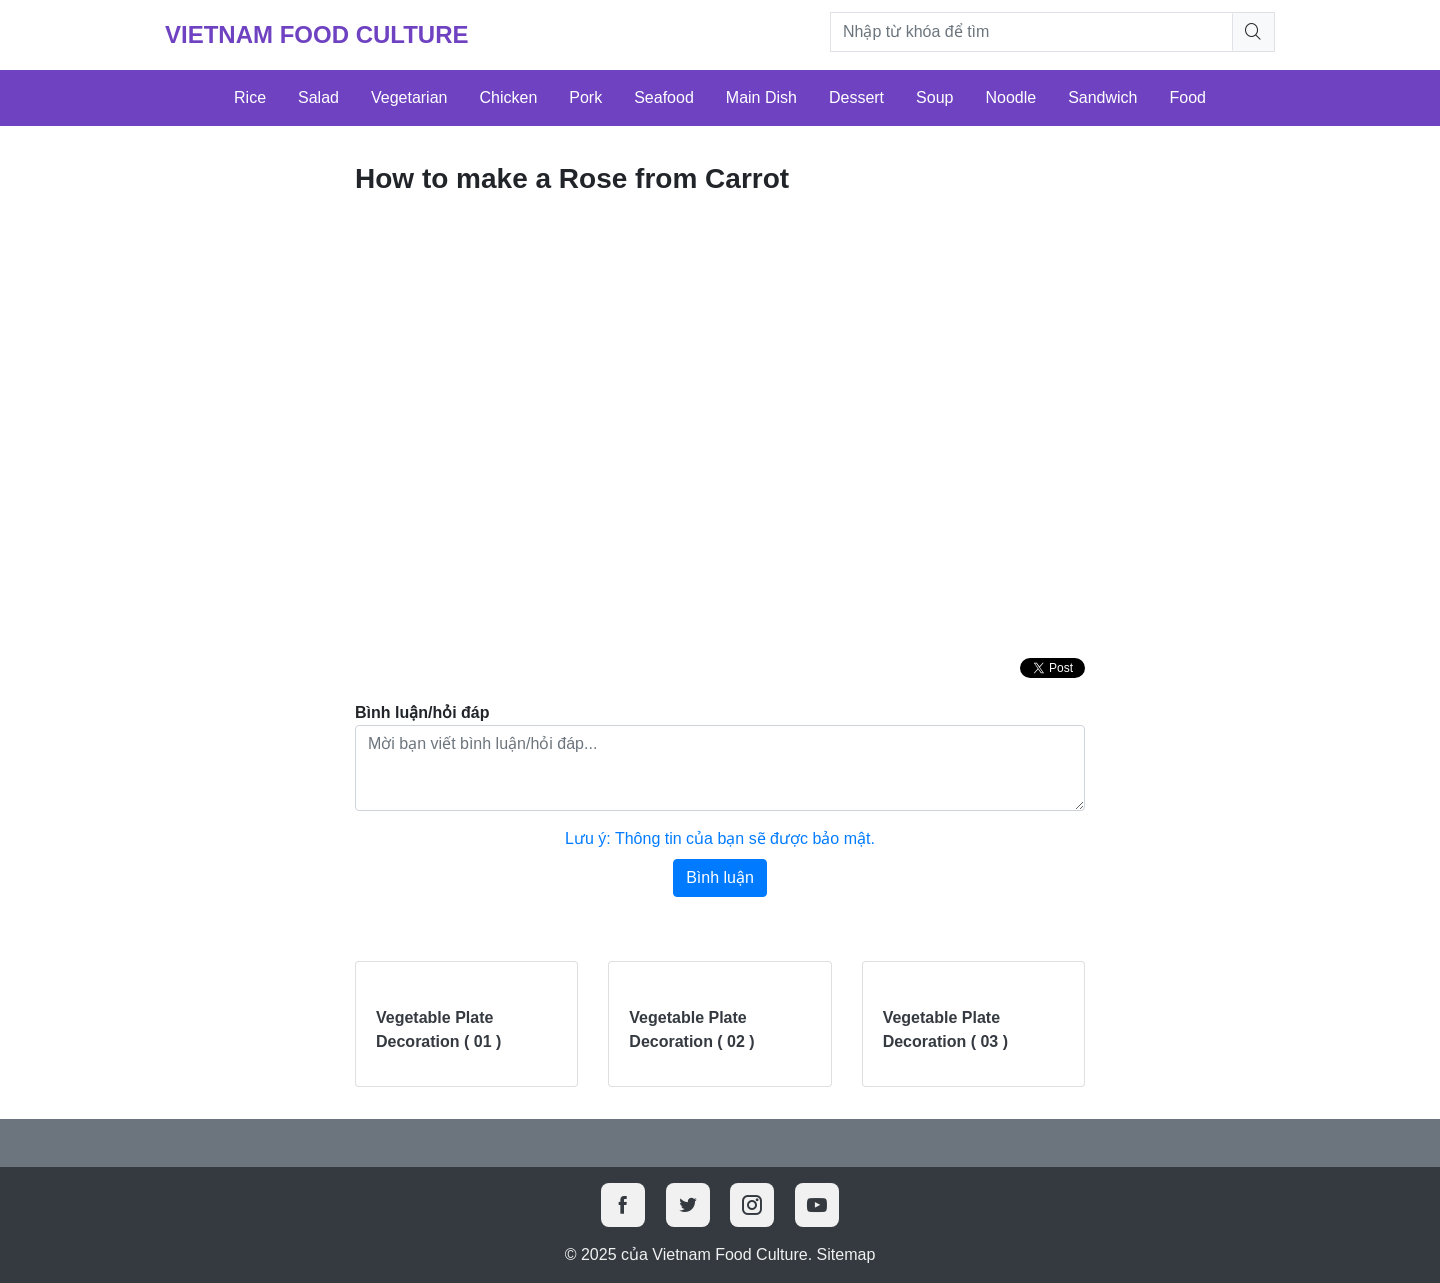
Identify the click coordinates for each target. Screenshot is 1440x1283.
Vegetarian (409, 97)
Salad (318, 97)
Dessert (856, 97)
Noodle (1010, 97)
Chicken (508, 97)
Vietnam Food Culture (317, 34)
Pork (585, 97)
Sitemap (846, 1254)
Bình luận (720, 877)
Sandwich (1102, 97)
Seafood (664, 97)
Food (1188, 97)
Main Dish (761, 97)
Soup (934, 97)
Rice (250, 97)
